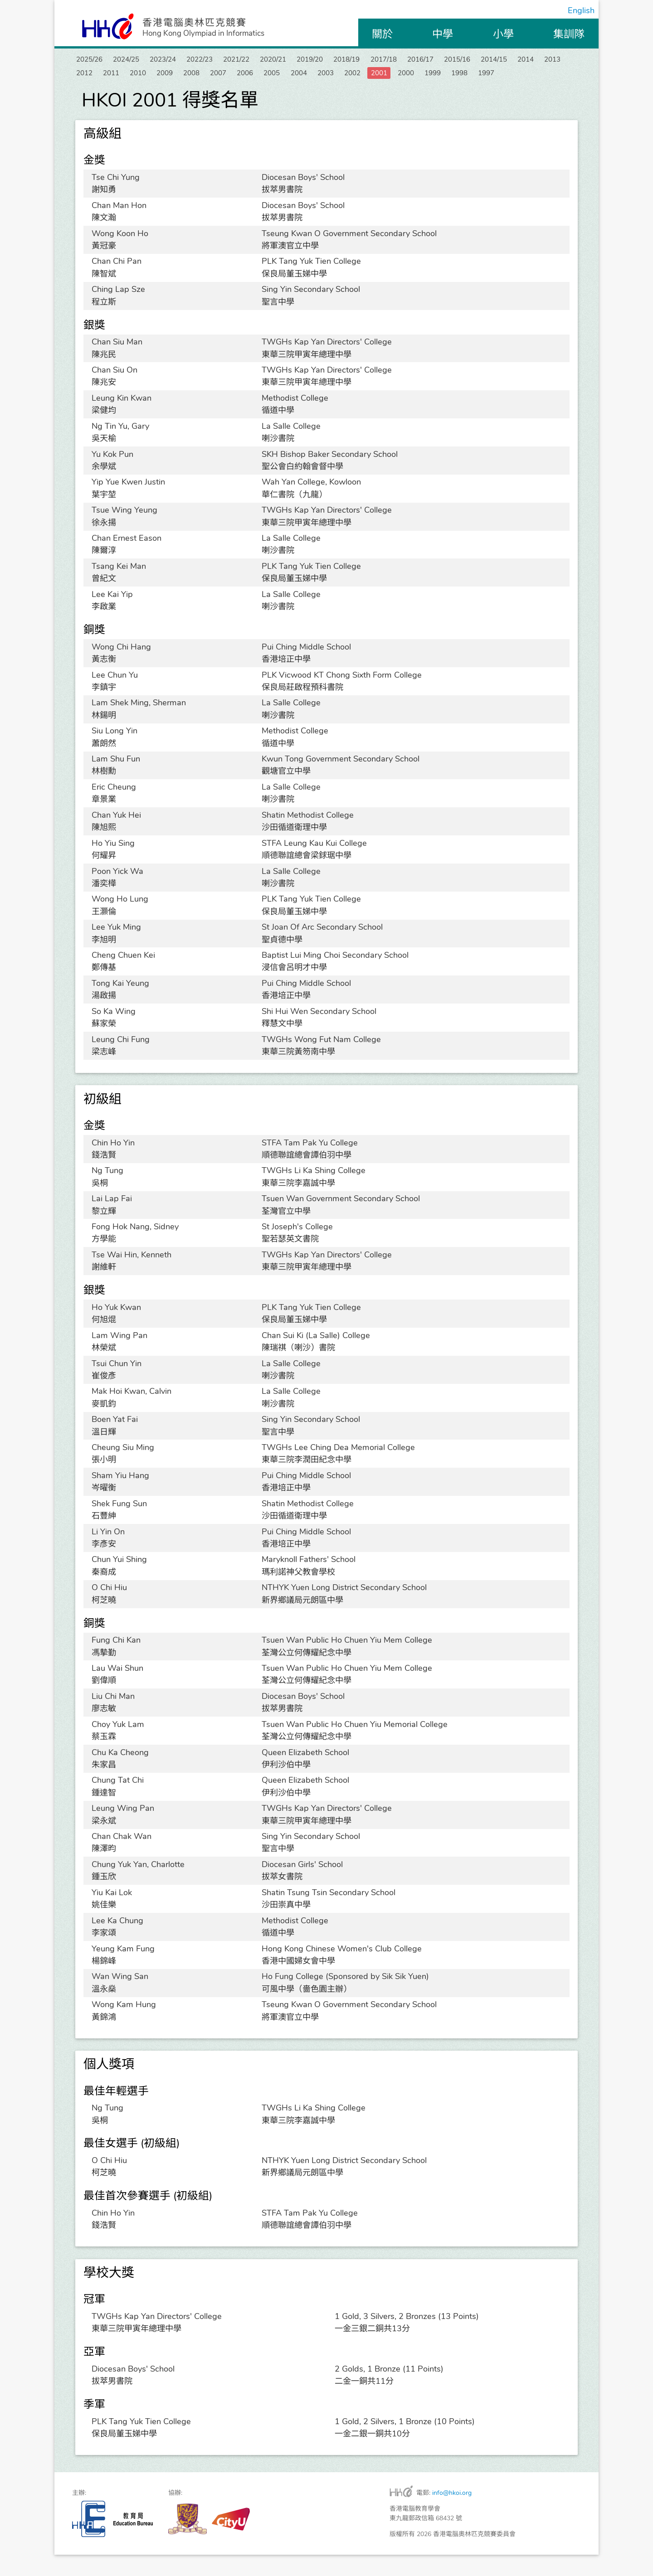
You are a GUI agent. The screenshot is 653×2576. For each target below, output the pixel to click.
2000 (87, 92)
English (581, 10)
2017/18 (445, 60)
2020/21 (313, 60)
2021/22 (269, 60)
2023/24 (181, 60)
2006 (385, 76)
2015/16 (533, 60)
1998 (150, 92)
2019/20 (357, 60)
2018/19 (401, 60)
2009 (290, 76)
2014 (131, 76)
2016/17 (489, 60)
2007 (354, 76)
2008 (321, 76)
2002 (513, 76)
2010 (258, 76)
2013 (162, 76)
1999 (118, 92)
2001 (545, 76)
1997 (182, 92)
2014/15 (93, 76)
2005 (417, 76)
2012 (195, 76)
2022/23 (225, 60)
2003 (481, 76)
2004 (449, 76)
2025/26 (93, 60)
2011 (226, 76)
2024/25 (137, 60)
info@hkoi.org (452, 2514)
